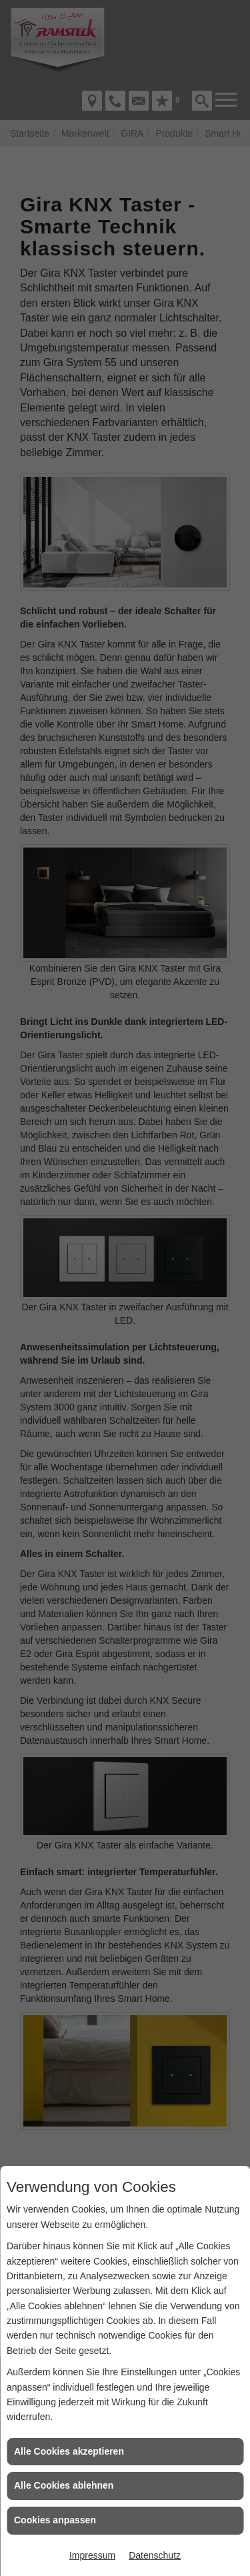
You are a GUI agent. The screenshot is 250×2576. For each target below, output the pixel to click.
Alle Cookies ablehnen (63, 2485)
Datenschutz (155, 2555)
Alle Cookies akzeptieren (69, 2451)
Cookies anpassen (55, 2520)
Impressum (92, 2555)
